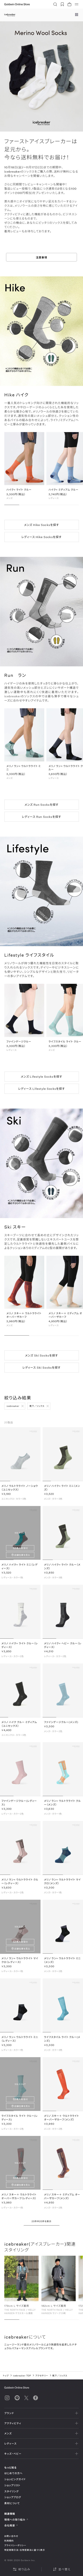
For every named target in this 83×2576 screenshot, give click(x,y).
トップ (6, 2375)
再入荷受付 (22, 1551)
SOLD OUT (20, 1535)
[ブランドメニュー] (76, 14)
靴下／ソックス (37, 1406)
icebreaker (13, 1406)
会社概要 (11, 2525)
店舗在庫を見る (22, 1557)
